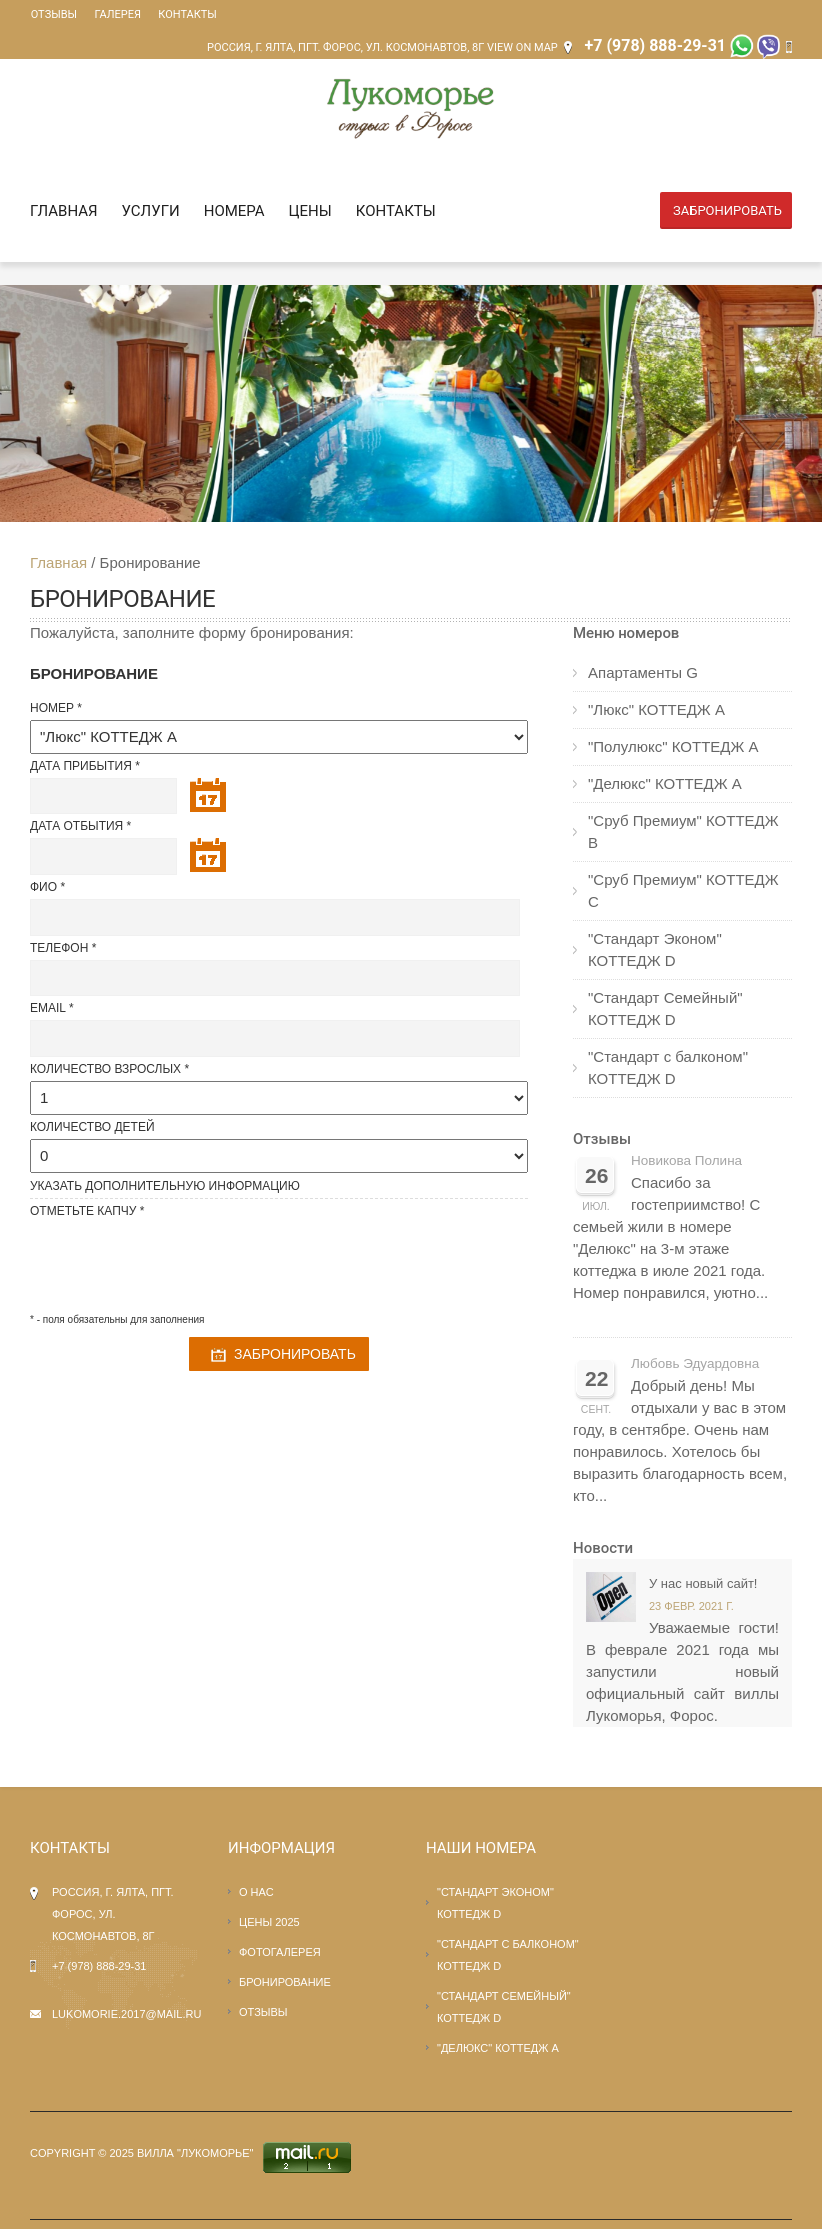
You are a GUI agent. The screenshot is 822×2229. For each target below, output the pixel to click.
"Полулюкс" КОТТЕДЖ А (673, 746)
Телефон (59, 948)
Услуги (151, 211)
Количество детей (92, 1127)
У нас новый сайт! (703, 1583)
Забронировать (727, 210)
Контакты (184, 14)
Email (48, 1008)
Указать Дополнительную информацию (165, 1186)
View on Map (522, 47)
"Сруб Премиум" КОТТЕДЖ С (683, 890)
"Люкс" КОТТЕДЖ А (656, 709)
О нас (256, 1892)
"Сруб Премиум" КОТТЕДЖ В (683, 831)
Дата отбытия (76, 826)
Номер (52, 708)
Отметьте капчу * (87, 1211)
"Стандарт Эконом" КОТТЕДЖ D (655, 949)
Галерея (115, 14)
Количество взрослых (105, 1069)
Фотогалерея (280, 1952)
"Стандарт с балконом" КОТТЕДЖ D (668, 1067)
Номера (234, 211)
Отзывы (53, 14)
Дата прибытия (81, 766)
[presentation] (182, 1262)
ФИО (43, 887)
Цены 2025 (269, 1922)
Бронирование (285, 1982)
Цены (310, 211)
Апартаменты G (643, 672)
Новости (603, 1548)
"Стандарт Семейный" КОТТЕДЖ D (665, 1008)
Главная (64, 211)
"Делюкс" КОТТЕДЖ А (665, 783)
